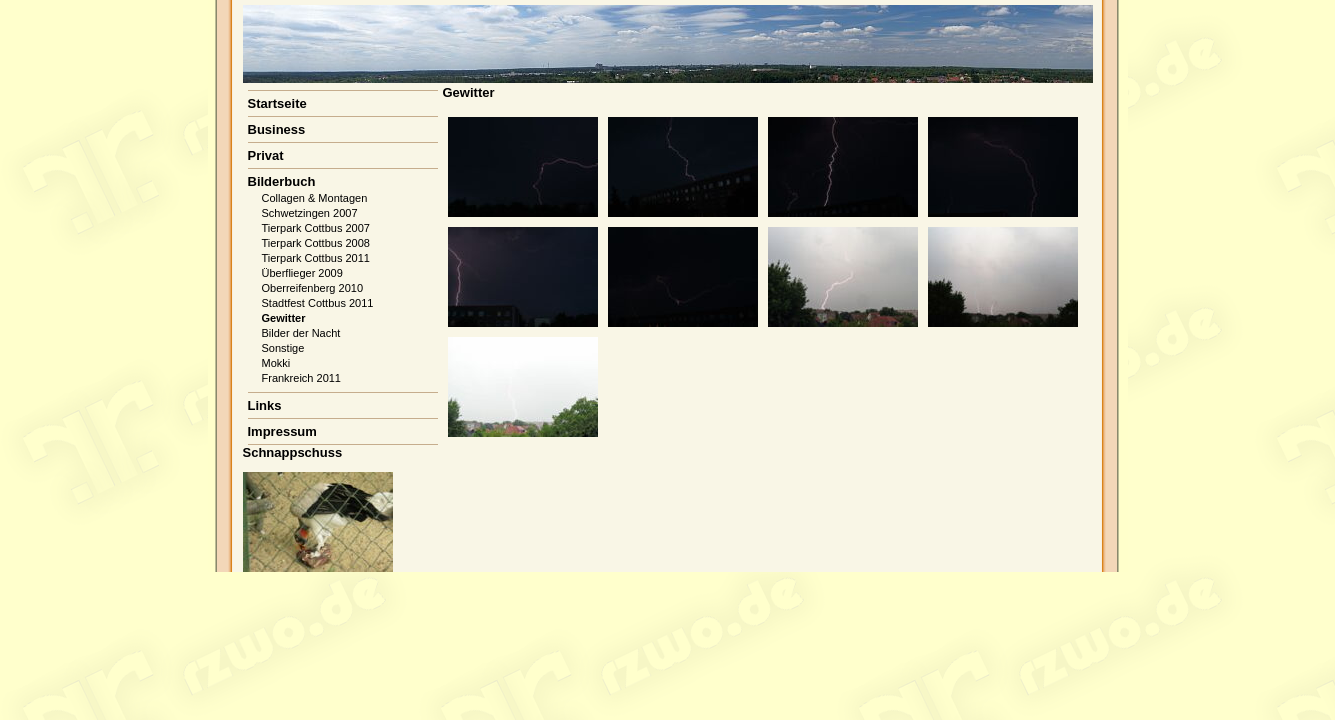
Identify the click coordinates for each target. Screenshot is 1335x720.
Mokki (276, 363)
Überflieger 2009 (302, 273)
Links (265, 405)
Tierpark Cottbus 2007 (316, 228)
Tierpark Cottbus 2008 (316, 243)
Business (277, 129)
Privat (266, 155)
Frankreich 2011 (302, 378)
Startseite (277, 103)
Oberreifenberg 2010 (313, 288)
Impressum (282, 431)
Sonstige (283, 348)
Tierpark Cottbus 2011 (316, 258)
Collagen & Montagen (315, 198)
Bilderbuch (282, 181)
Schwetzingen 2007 (310, 213)
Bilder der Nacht (301, 333)
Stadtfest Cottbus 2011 (318, 303)
